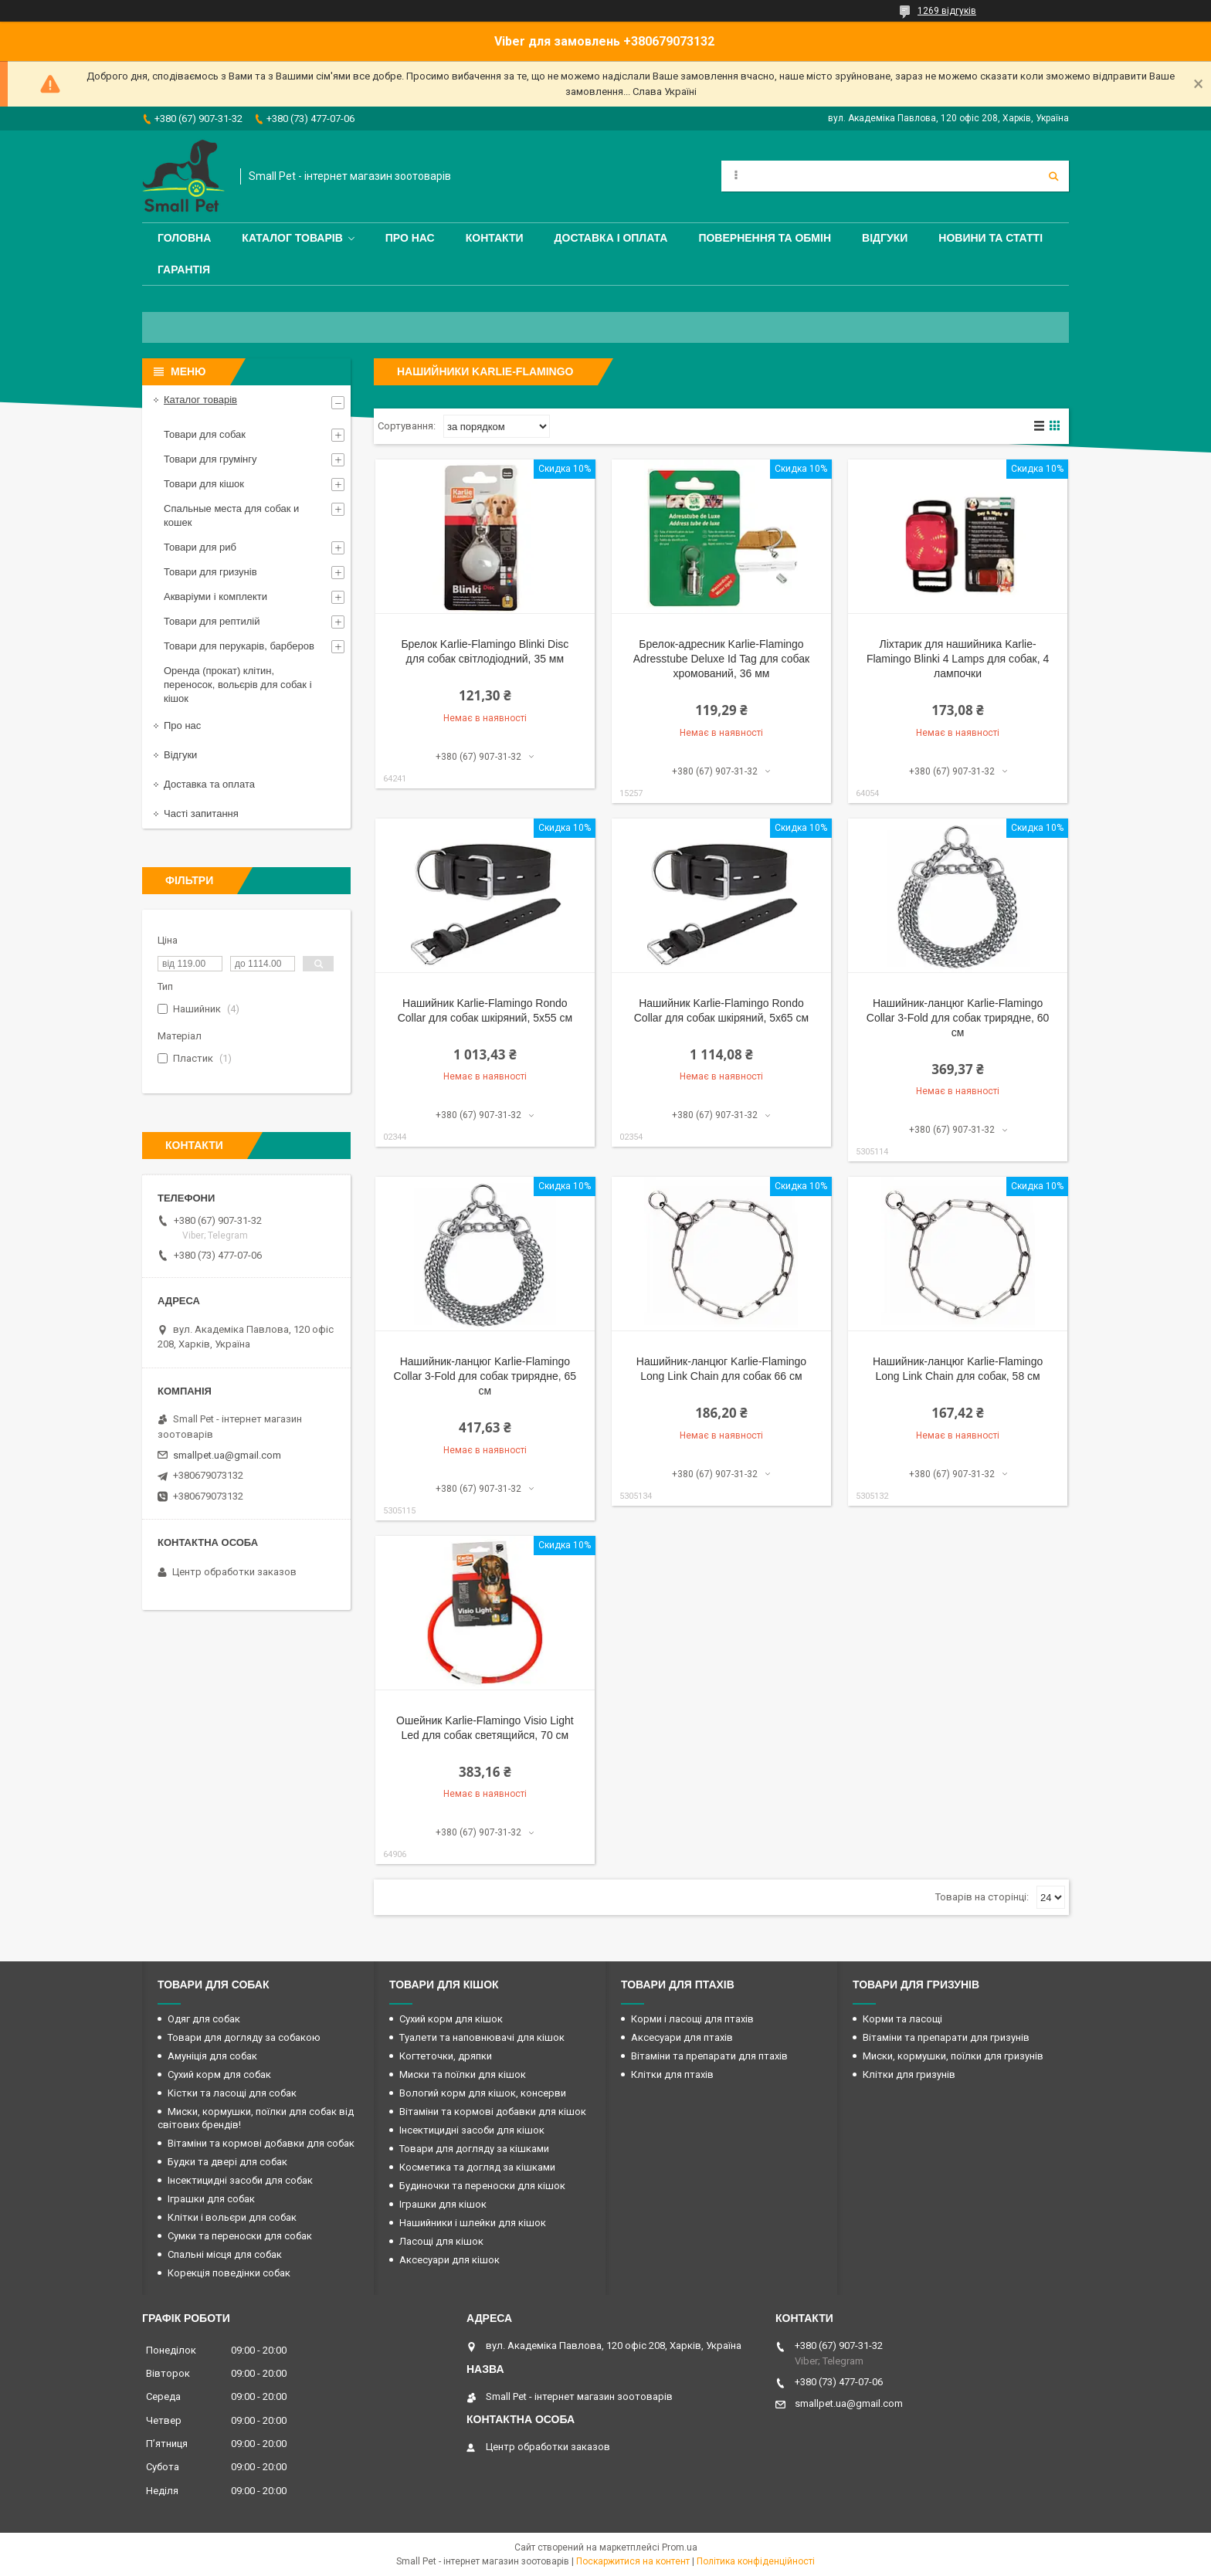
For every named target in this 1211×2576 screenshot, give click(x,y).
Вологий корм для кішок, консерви (482, 2093)
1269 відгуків (947, 10)
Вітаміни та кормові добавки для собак (261, 2143)
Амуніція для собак (212, 2056)
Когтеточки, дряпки (445, 2056)
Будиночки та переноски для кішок (482, 2185)
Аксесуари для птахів (682, 2037)
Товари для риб (200, 547)
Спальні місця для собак (225, 2254)
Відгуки (884, 238)
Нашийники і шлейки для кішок (472, 2223)
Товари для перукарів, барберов (239, 646)
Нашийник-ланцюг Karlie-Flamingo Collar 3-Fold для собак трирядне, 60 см (958, 1018)
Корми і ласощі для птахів (692, 2019)
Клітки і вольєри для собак (232, 2217)
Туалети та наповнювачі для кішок (482, 2037)
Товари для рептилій (212, 621)
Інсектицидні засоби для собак (240, 2180)
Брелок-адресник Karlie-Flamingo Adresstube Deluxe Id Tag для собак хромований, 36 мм (721, 659)
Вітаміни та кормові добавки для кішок (492, 2111)
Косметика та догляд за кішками (477, 2167)
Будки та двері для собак (227, 2162)
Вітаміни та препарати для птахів (709, 2056)
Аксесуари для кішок (449, 2260)
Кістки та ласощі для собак (232, 2093)
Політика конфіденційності (756, 2561)
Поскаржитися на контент (633, 2561)
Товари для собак (205, 434)
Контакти (495, 238)
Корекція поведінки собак (229, 2273)
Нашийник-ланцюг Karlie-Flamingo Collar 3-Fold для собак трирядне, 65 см (485, 1376)
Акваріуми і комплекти (215, 596)
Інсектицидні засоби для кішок (471, 2130)
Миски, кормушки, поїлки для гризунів (953, 2056)
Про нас (410, 238)
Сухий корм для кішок (451, 2019)
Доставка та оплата (209, 784)
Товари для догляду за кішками (474, 2148)
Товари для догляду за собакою (244, 2037)
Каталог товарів (292, 238)
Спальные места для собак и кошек (231, 515)
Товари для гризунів (210, 572)
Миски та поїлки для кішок (462, 2074)
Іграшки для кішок (443, 2204)
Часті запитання (201, 813)
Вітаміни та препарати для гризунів (946, 2037)
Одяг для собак (204, 2019)
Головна (184, 238)
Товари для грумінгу (210, 459)
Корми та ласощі (902, 2019)
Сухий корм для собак (219, 2074)
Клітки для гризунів (909, 2074)
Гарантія (184, 269)
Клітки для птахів (672, 2074)
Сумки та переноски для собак (240, 2236)
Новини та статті (990, 238)
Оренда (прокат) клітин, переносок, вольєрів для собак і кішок (238, 684)
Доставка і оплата (611, 238)
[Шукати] (1053, 176)
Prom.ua (679, 2547)
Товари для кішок (204, 484)
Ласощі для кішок (441, 2241)
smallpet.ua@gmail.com (227, 1455)
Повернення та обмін (764, 238)
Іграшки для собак (211, 2199)
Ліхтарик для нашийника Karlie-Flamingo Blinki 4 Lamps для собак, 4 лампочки (958, 659)
